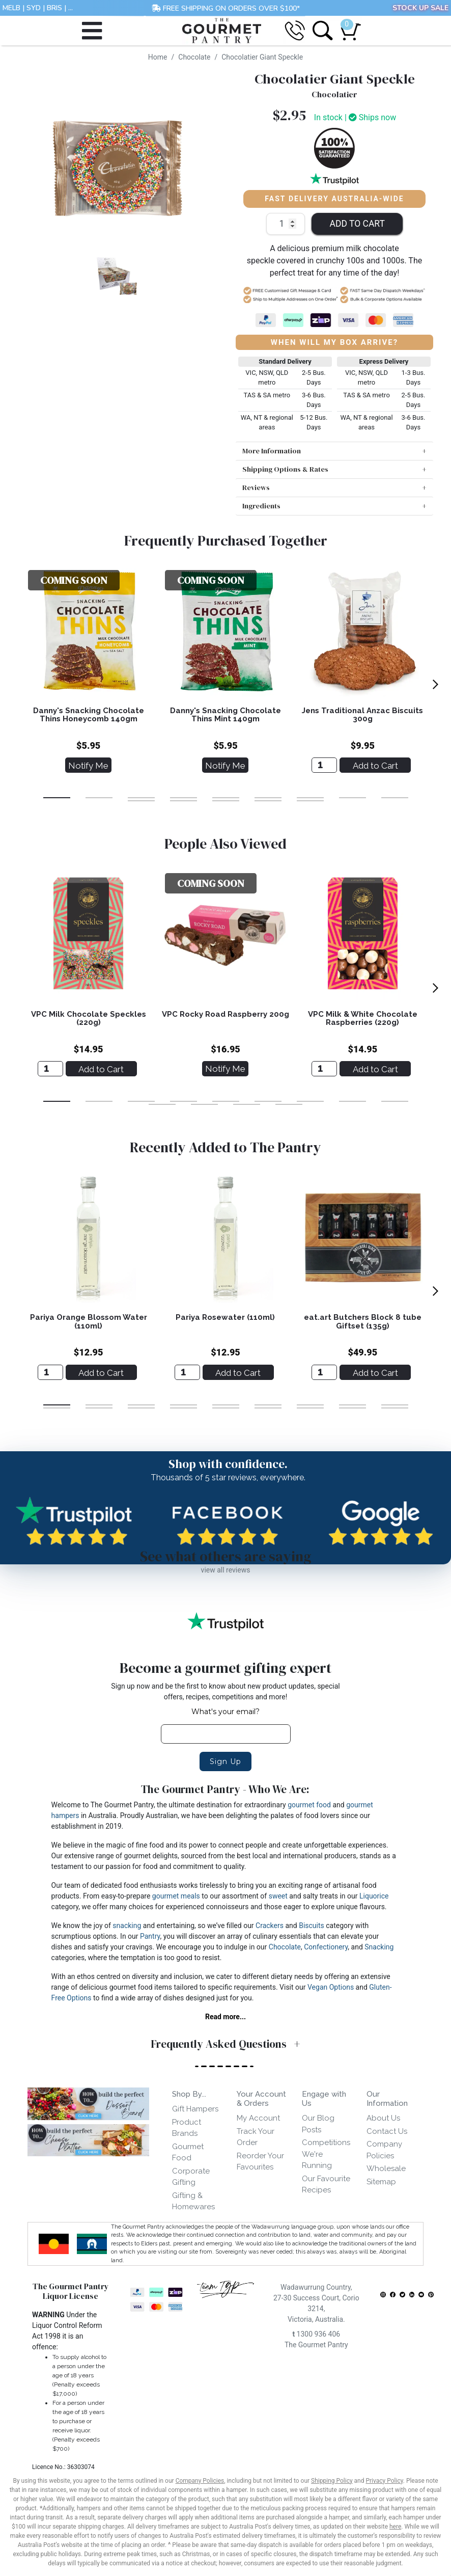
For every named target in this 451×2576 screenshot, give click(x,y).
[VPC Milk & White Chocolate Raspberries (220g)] (324, 1068)
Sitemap (381, 2181)
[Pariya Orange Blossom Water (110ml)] (50, 1372)
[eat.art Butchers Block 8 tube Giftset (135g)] (324, 1372)
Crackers (270, 1925)
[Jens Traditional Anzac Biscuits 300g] (324, 765)
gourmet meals (176, 1896)
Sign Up (225, 1761)
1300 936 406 (316, 2334)
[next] (435, 684)
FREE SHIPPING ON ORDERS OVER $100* (226, 8)
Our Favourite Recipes (326, 2184)
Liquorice (374, 1896)
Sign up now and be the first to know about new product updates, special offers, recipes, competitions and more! (225, 1691)
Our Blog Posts (318, 2123)
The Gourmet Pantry (316, 2345)
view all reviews (225, 1570)
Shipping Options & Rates (285, 469)
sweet (278, 1896)
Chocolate (285, 1947)
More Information (271, 451)
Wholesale (386, 2168)
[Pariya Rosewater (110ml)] (187, 1372)
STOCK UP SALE (420, 8)
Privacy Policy (384, 2480)
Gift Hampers (195, 2108)
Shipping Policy (332, 2480)
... (70, 8)
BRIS (54, 8)
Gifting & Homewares (193, 2201)
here (395, 2526)
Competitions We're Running (326, 2154)
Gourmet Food (188, 2152)
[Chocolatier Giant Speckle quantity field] (285, 223)
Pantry (150, 1936)
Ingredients (261, 506)
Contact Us (387, 2131)
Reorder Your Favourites (260, 2161)
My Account (258, 2118)
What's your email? (225, 1711)
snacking (126, 1925)
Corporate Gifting (191, 2176)
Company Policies (384, 2149)
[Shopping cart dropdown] (347, 26)
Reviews (256, 487)
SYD (33, 8)
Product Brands (186, 2128)
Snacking (378, 1947)
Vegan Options (330, 1987)
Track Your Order (255, 2137)
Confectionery (326, 1947)
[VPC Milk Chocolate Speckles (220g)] (50, 1068)
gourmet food (309, 1805)
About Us (383, 2118)
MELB (11, 8)
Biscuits (311, 1925)
